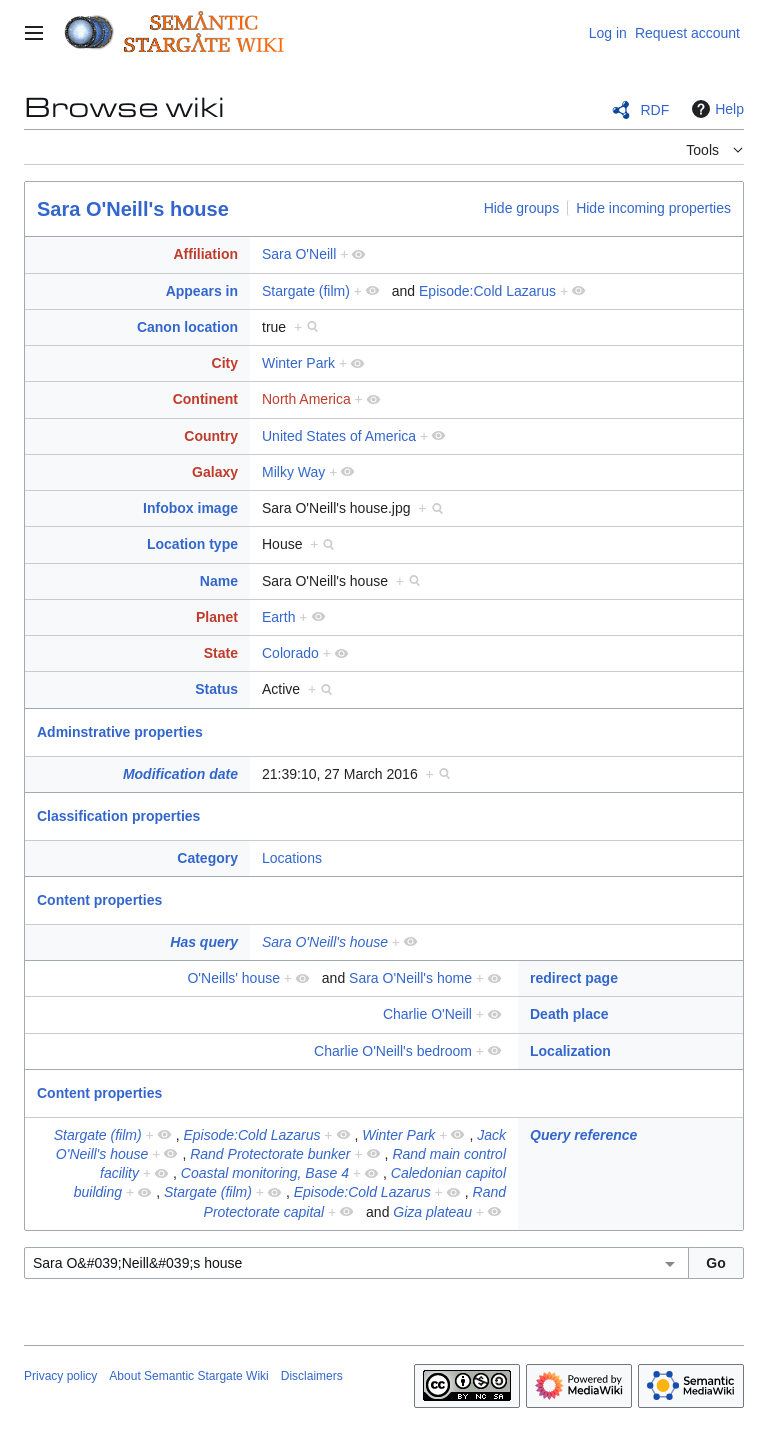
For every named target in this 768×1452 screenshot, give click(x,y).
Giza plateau (432, 1212)
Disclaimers (312, 1376)
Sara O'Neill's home (410, 978)
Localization (570, 1051)
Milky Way (293, 472)
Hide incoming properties (653, 208)
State (221, 653)
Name (219, 581)
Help (715, 109)
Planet (217, 617)
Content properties (99, 900)
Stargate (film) (306, 291)
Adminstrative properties (120, 732)
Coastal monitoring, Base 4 (265, 1173)
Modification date (180, 774)
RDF (654, 110)
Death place (569, 1014)
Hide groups (522, 208)
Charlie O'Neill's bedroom (393, 1051)
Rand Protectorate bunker (270, 1154)
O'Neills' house (233, 978)
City (225, 363)
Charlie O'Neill (427, 1014)
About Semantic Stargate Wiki (188, 1376)
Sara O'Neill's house (133, 209)
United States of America (339, 436)
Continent (205, 399)
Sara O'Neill (299, 254)
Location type (192, 544)
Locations (292, 858)
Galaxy (215, 472)
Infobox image (190, 508)
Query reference (583, 1135)
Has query (204, 942)
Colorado (290, 653)
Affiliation (205, 254)
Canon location (187, 327)
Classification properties (118, 816)
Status (216, 689)
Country (211, 436)
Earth (278, 617)
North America (306, 399)
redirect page (574, 978)
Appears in (202, 291)
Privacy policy (60, 1376)
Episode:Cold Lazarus (487, 291)
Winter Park (298, 363)
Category (207, 858)
